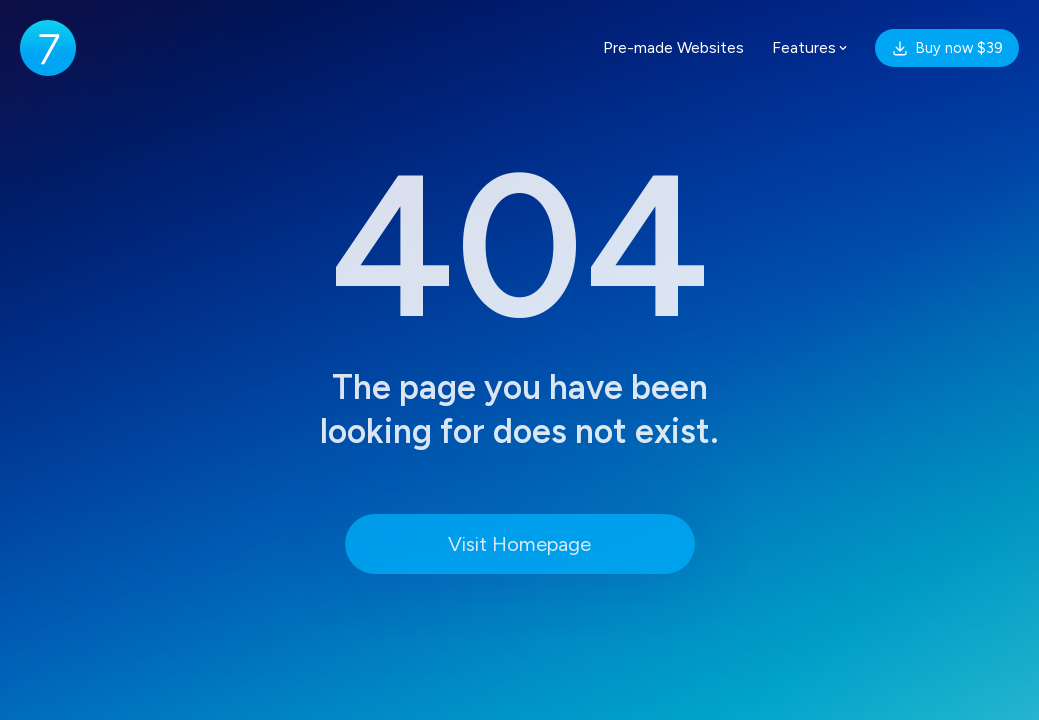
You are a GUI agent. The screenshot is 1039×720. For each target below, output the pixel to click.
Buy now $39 (947, 48)
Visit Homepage (519, 544)
